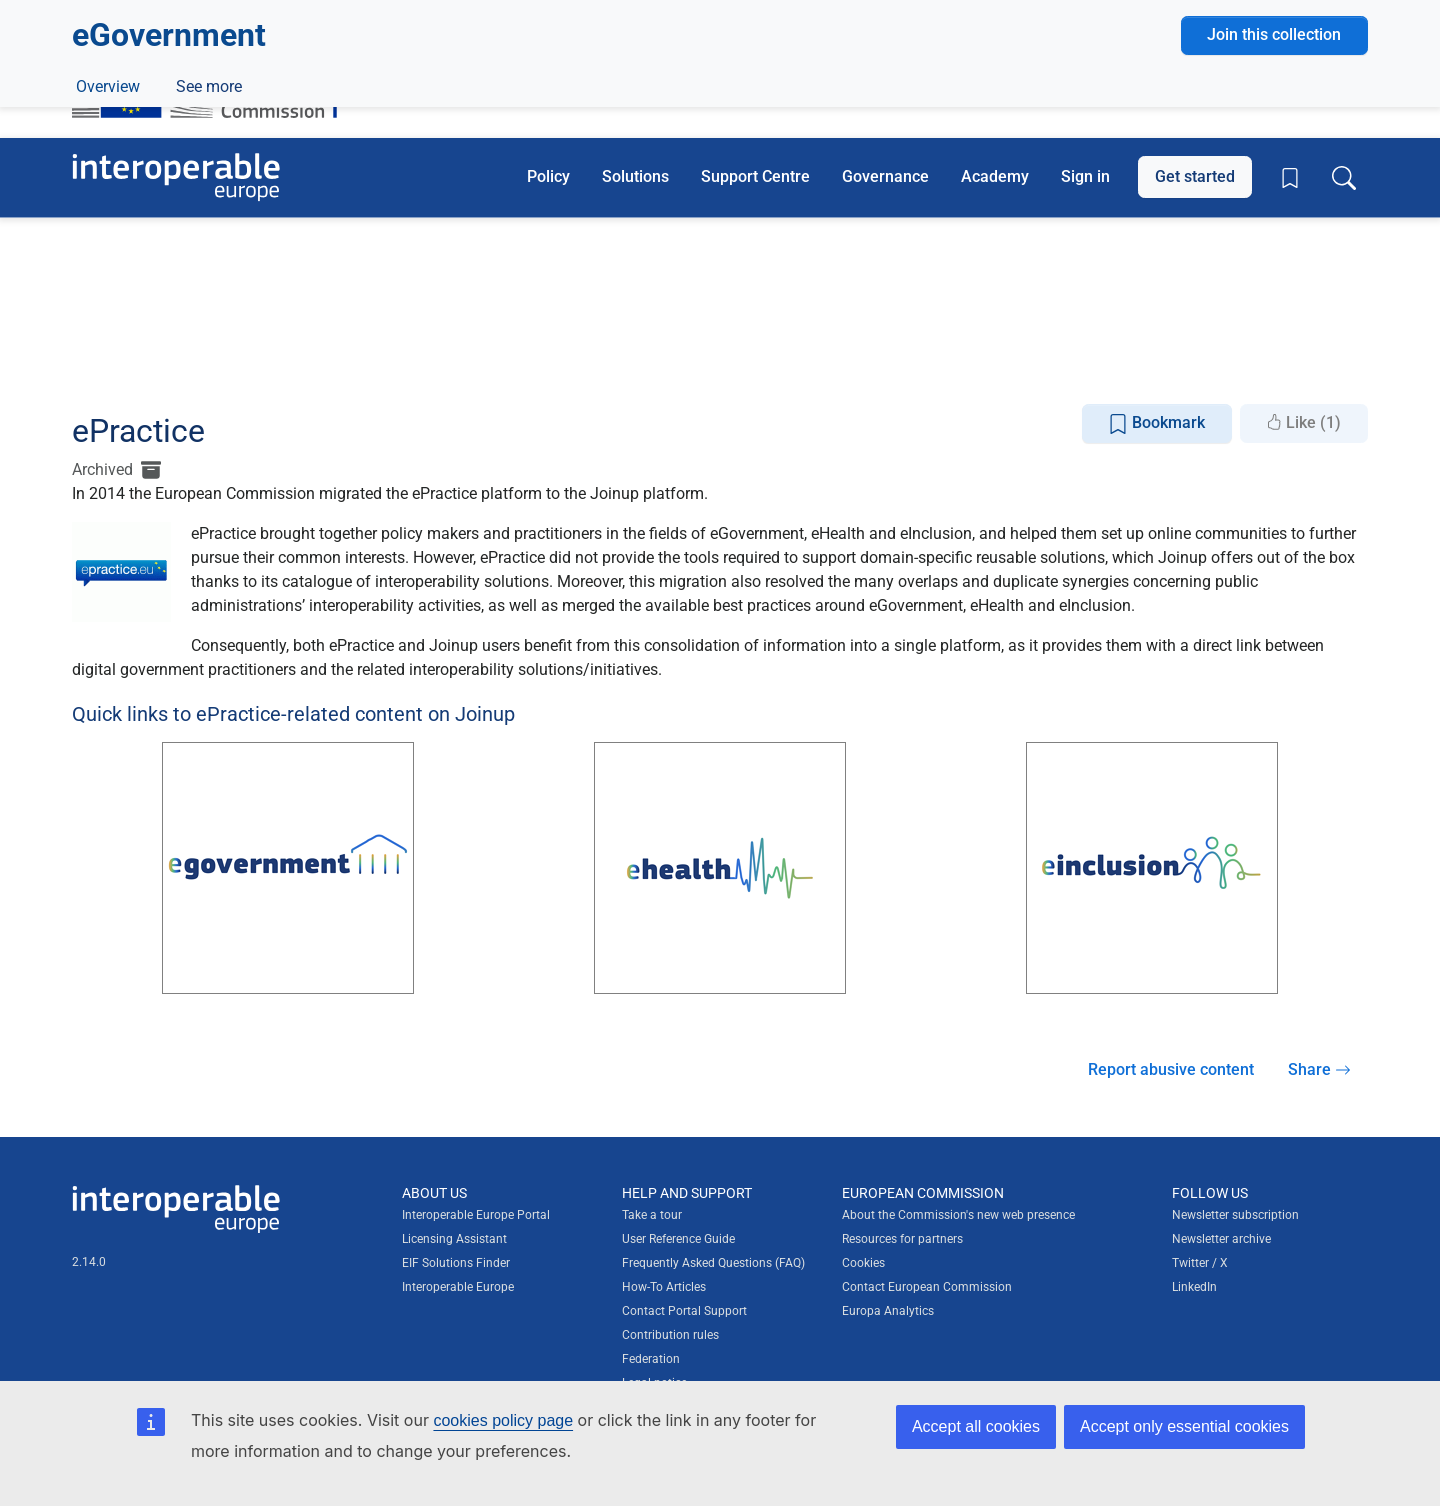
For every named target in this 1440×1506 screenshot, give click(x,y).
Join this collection (1274, 252)
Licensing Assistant (454, 1239)
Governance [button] (885, 176)
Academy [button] (995, 176)
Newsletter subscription (1235, 1215)
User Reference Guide (678, 1239)
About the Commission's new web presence (958, 1215)
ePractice (206, 367)
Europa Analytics (888, 1311)
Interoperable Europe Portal (476, 1215)
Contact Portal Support (684, 1311)
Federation (651, 1359)
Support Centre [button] (755, 176)
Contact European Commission (927, 1287)
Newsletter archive (1221, 1239)
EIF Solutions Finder (456, 1263)
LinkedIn (1194, 1287)
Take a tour (652, 1215)
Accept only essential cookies (1184, 1426)
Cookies (863, 1263)
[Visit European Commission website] (214, 83)
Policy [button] (548, 176)
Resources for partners (902, 1239)
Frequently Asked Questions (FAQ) (713, 1263)
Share (1319, 1069)
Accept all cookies (976, 1426)
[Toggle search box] (1344, 177)
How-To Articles (664, 1287)
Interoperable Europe (458, 1287)
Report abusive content (1171, 1069)
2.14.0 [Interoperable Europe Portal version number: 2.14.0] (89, 1262)
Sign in (1085, 176)
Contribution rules (670, 1335)
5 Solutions (136, 292)
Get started (1195, 176)
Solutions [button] (635, 176)
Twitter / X (1200, 1263)
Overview (108, 367)
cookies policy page (503, 1420)
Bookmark (1156, 423)
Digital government (204, 321)
